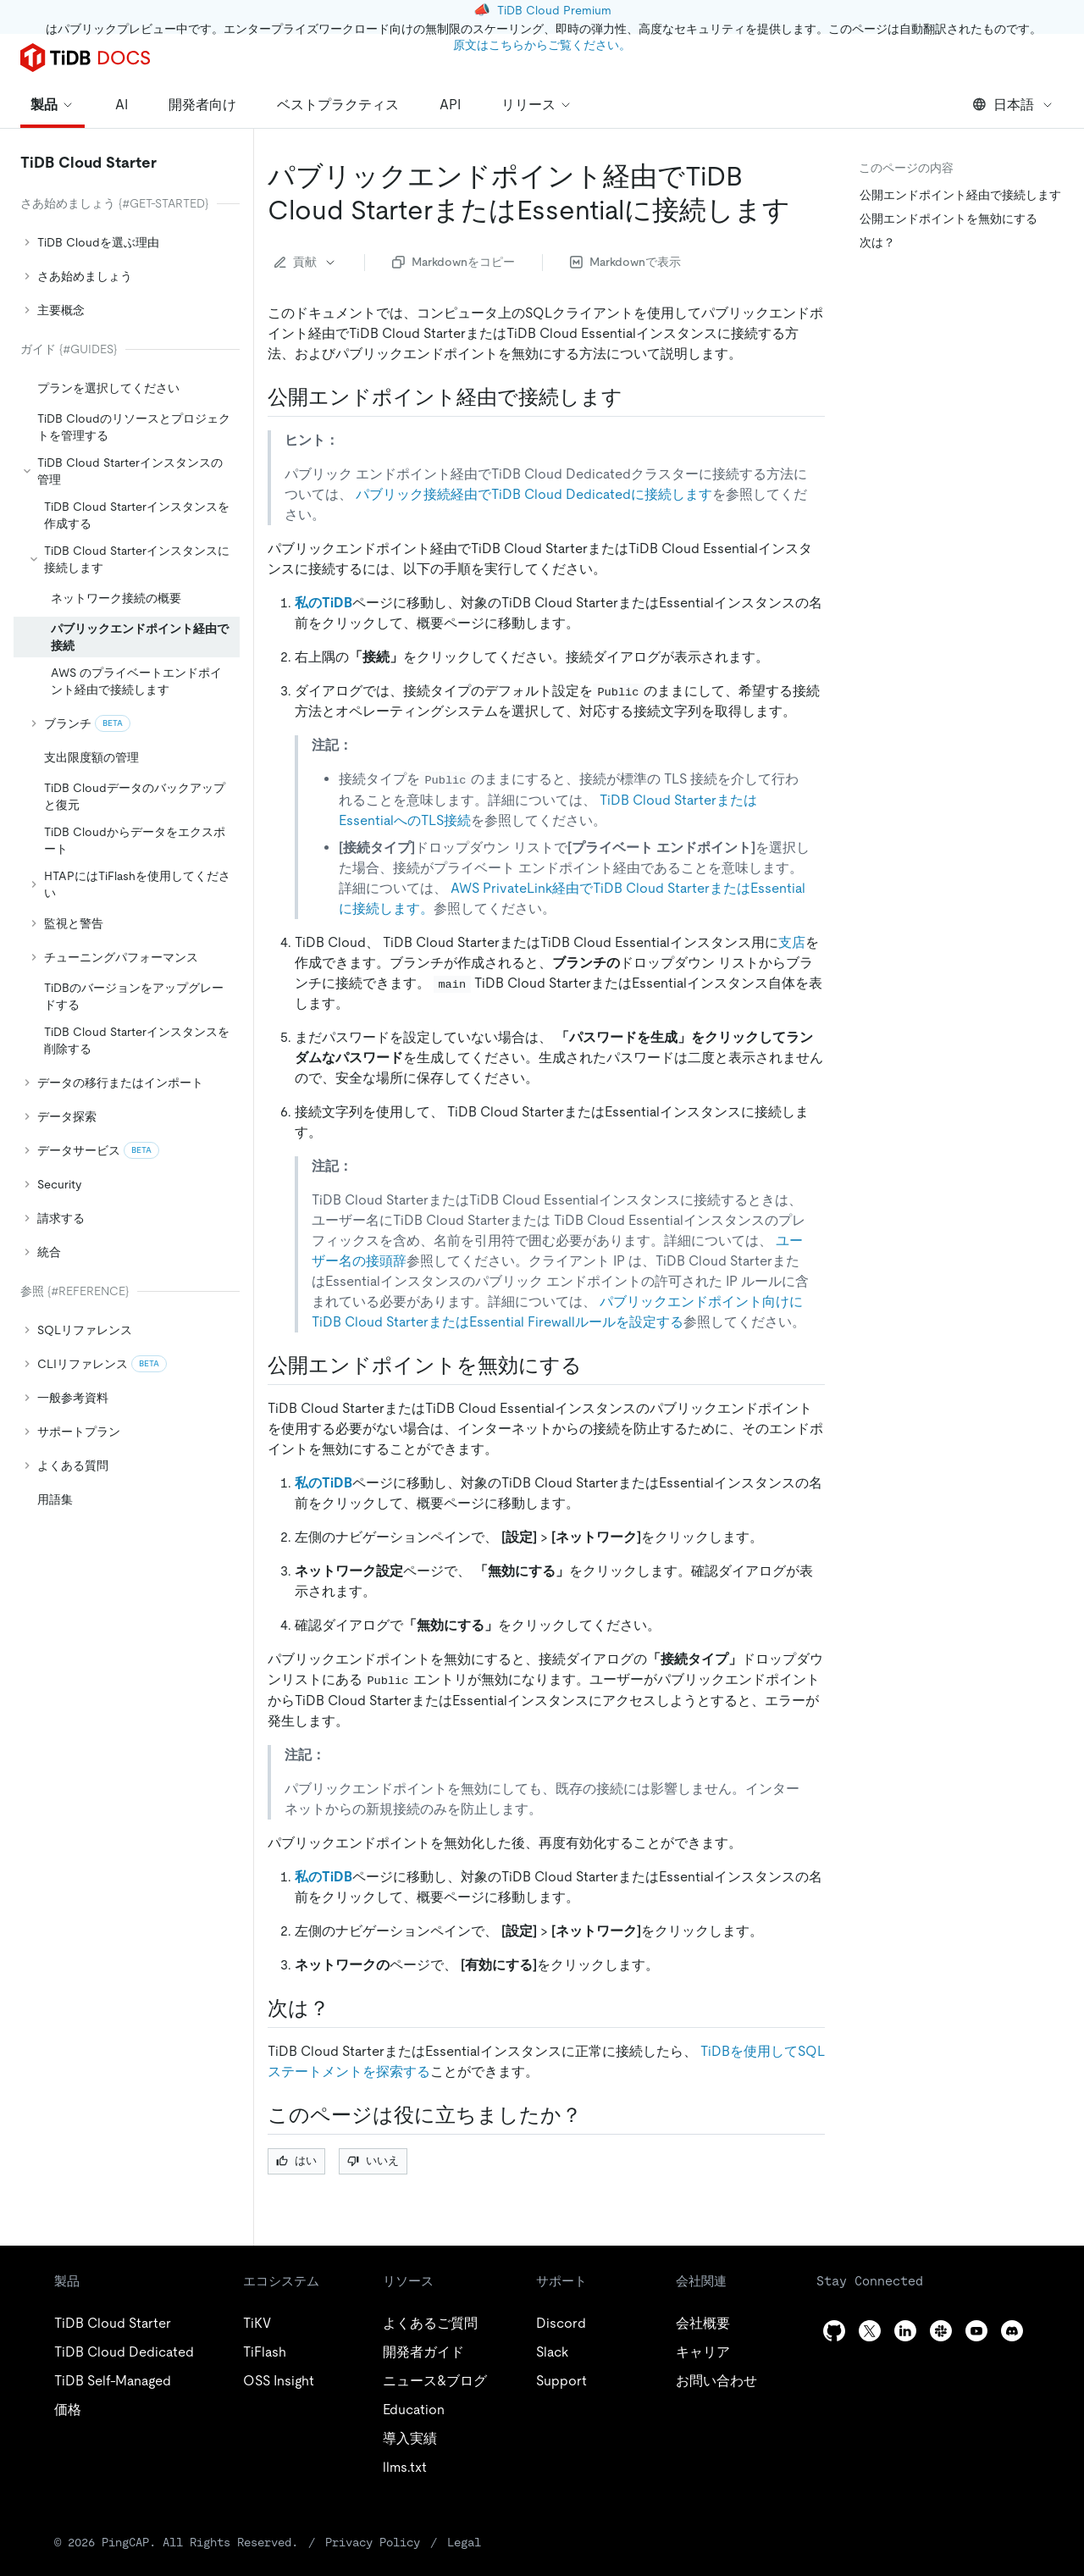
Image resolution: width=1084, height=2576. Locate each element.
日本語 (1013, 105)
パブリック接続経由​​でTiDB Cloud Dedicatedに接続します (534, 494)
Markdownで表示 (625, 262)
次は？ (877, 242)
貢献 (305, 262)
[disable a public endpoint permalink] (595, 1365)
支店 (791, 942)
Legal (464, 2542)
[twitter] (870, 2330)
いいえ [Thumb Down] (373, 2160)
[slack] (941, 2330)
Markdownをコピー (453, 262)
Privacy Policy (372, 2542)
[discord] (1012, 2330)
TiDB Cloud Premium (554, 10)
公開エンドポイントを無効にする (948, 218)
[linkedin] (905, 2330)
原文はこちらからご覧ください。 (542, 45)
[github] (834, 2330)
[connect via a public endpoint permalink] (636, 397)
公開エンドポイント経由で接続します (960, 195)
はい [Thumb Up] (296, 2160)
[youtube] (976, 2330)
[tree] (127, 854)
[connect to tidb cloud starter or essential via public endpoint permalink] (804, 210)
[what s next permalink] (343, 2008)
